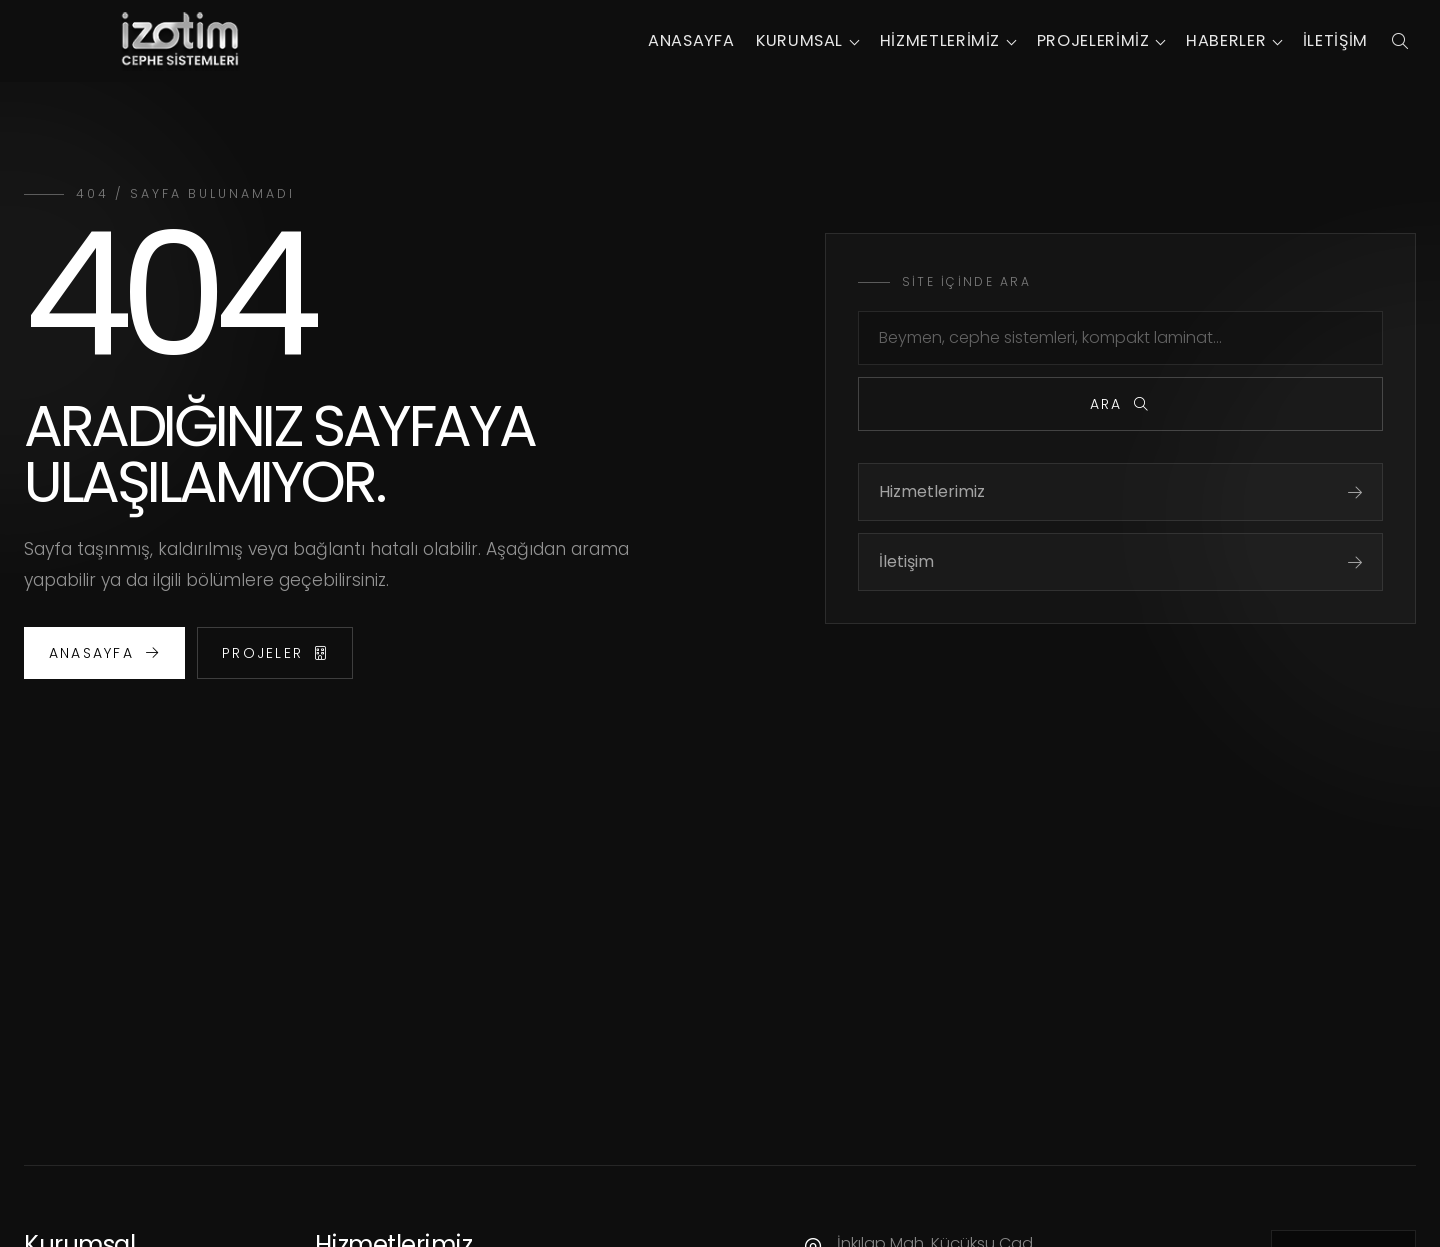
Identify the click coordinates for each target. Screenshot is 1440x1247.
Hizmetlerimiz (940, 40)
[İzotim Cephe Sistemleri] (180, 41)
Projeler (275, 653)
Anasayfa (691, 40)
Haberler (1226, 40)
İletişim (1335, 40)
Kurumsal (799, 40)
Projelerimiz (1093, 40)
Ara (1120, 404)
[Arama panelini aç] (1399, 41)
